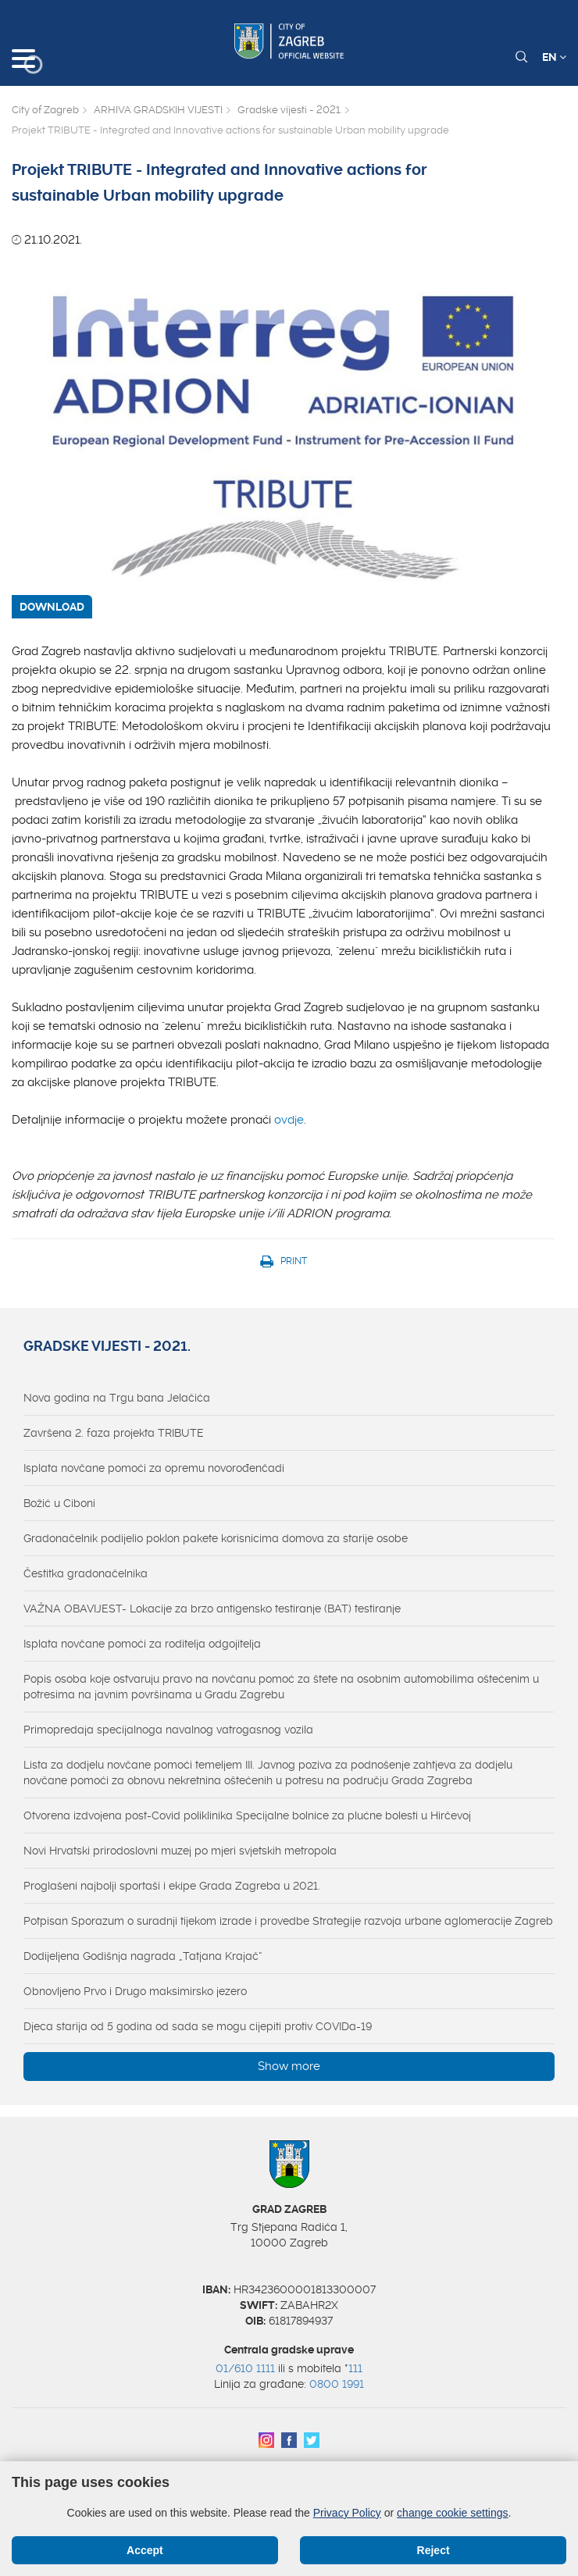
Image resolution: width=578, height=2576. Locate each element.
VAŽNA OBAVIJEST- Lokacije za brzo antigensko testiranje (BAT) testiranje (212, 1608)
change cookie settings (452, 2513)
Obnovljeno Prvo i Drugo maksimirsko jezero (135, 1991)
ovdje (289, 1120)
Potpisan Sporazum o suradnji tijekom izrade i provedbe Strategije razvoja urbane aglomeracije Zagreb (288, 1921)
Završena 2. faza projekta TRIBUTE (113, 1433)
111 (355, 2368)
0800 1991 (336, 2384)
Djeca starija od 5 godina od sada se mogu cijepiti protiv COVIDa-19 (197, 2026)
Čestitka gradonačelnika (85, 1573)
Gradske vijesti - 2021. (289, 110)
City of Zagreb (45, 110)
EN (554, 57)
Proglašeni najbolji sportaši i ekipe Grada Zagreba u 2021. (171, 1885)
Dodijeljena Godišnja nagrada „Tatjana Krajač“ (142, 1956)
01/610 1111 (245, 2368)
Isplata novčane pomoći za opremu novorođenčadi (153, 1468)
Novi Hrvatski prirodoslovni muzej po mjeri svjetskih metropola (180, 1850)
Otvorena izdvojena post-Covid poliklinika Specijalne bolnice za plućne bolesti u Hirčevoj (247, 1815)
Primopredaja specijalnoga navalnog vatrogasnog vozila (168, 1729)
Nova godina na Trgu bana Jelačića (116, 1397)
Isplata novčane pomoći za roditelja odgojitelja (142, 1643)
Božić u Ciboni (59, 1503)
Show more (289, 2066)
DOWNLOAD (52, 606)
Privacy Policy (347, 2513)
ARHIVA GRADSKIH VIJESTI (158, 110)
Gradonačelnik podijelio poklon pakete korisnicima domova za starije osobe (215, 1538)
